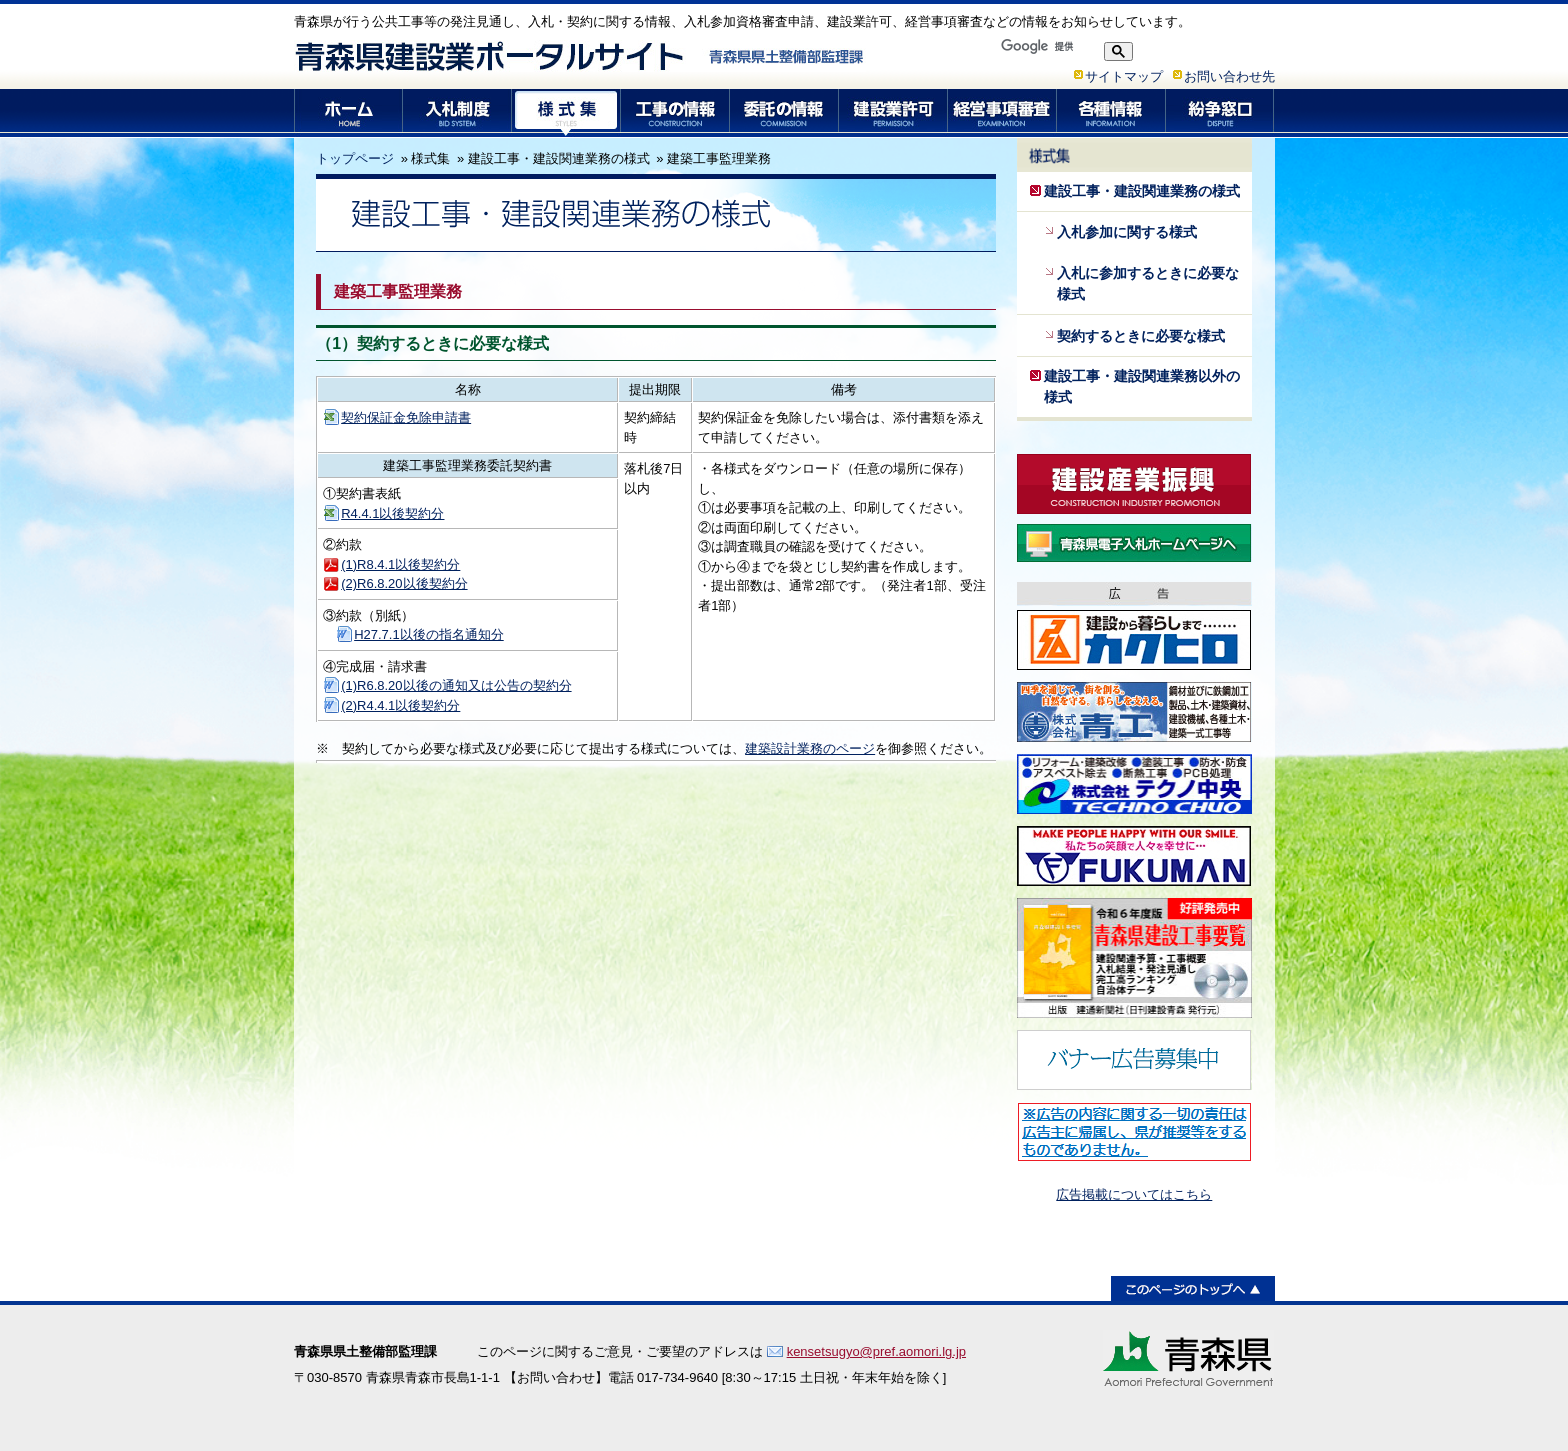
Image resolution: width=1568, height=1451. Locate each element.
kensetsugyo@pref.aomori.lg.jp (876, 1351)
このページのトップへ (1193, 1288)
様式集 (566, 113)
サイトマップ (1124, 76)
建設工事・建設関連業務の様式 (1142, 191)
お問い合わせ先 (1229, 76)
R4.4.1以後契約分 (392, 513)
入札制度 (457, 113)
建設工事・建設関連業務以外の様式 (1142, 386)
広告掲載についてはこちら (1134, 1194)
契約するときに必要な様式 (1141, 336)
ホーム (348, 113)
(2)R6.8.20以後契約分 (404, 583)
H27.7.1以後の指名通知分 (429, 634)
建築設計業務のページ (810, 748)
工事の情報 (675, 113)
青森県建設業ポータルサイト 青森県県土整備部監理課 (580, 56)
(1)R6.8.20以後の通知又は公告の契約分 (456, 685)
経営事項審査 (1002, 113)
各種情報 (1111, 113)
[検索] (1045, 46)
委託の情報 (784, 113)
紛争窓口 (1220, 113)
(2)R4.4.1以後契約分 (400, 705)
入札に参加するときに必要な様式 (1148, 283)
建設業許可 (893, 113)
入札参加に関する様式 (1127, 232)
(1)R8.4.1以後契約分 (400, 564)
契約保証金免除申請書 (406, 417)
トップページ (355, 158)
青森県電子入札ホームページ (1134, 543)
